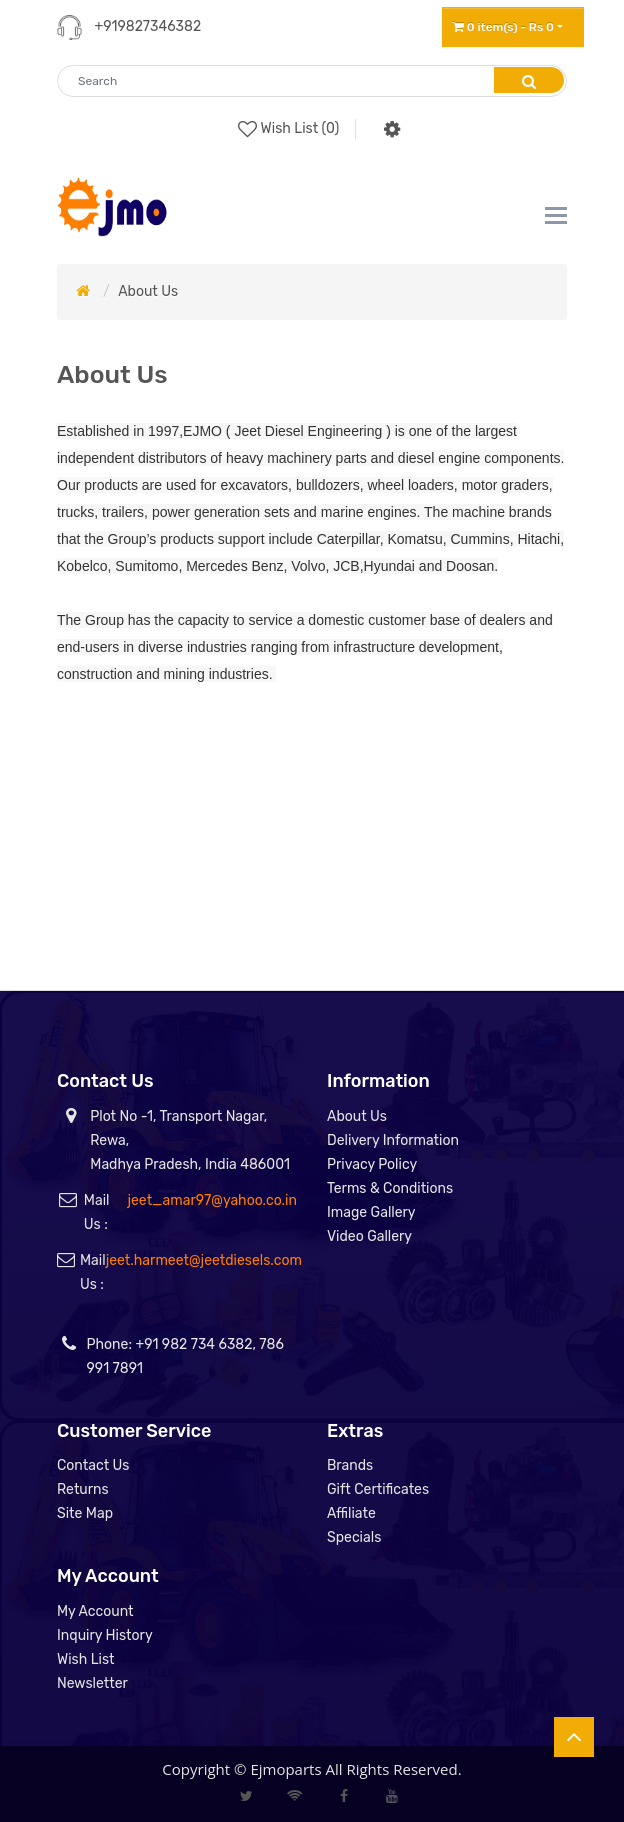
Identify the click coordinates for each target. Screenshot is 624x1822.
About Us (148, 291)
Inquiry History (105, 1635)
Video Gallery (369, 1236)
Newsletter (92, 1683)
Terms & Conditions (390, 1188)
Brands (350, 1465)
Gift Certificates (378, 1489)
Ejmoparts (285, 1769)
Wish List (86, 1659)
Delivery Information (393, 1140)
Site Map (85, 1513)
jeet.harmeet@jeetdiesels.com (204, 1260)
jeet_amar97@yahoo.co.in (212, 1200)
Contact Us (93, 1465)
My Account (95, 1611)
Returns (83, 1489)
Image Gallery (371, 1212)
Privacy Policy (372, 1164)
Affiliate (351, 1513)
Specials (354, 1537)
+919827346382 (147, 26)
